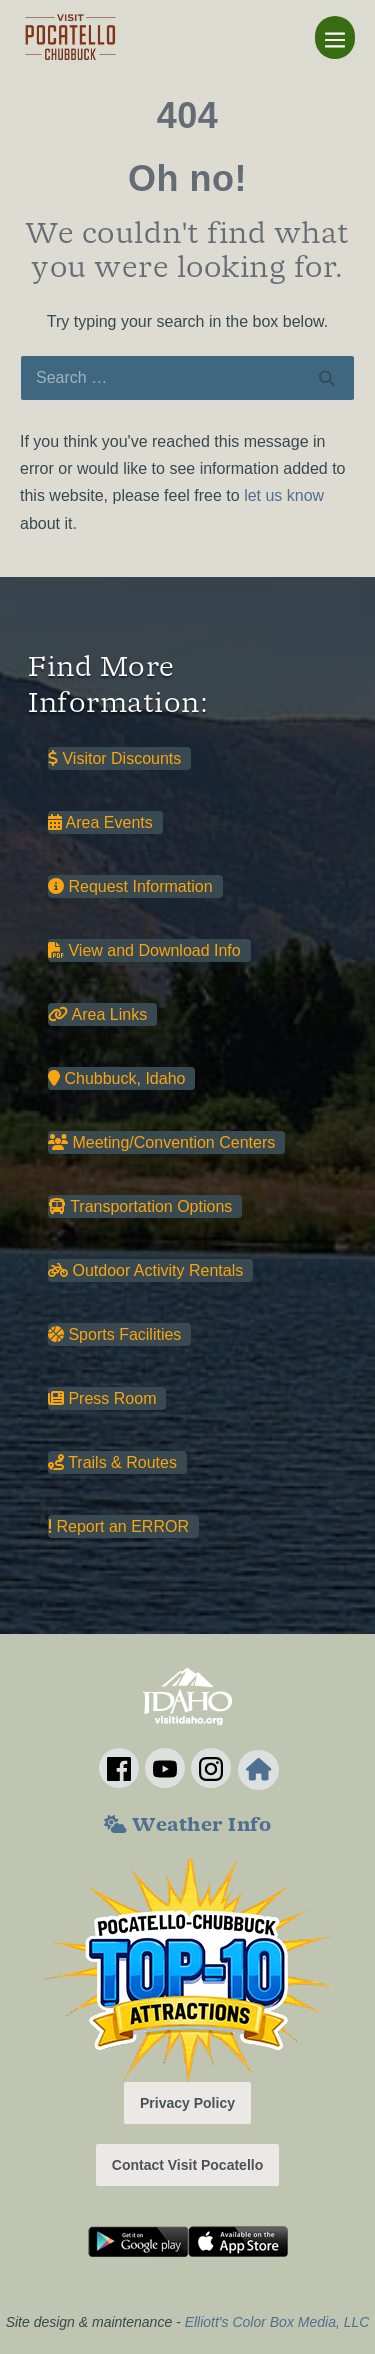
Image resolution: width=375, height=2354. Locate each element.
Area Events (100, 822)
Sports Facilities (114, 1334)
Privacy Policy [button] (187, 2103)
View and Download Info (144, 950)
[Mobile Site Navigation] (335, 37)
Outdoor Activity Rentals (145, 1270)
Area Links (97, 1014)
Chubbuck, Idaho (116, 1078)
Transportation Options (140, 1206)
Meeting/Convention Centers (161, 1142)
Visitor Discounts (114, 758)
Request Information (130, 886)
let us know (284, 495)
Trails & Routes (112, 1462)
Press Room (102, 1398)
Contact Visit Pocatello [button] (187, 2165)
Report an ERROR (118, 1526)
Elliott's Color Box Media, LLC (277, 2322)
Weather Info (187, 1827)
